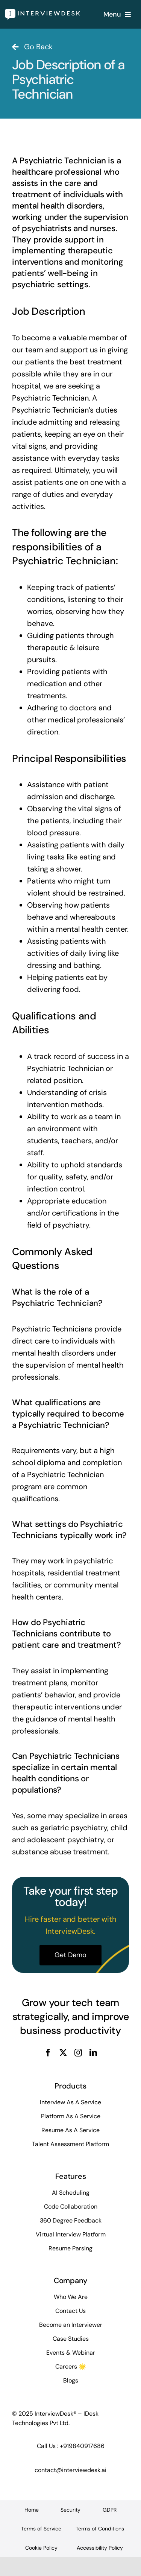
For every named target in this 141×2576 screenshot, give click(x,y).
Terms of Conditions (100, 2528)
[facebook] (48, 2053)
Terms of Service (41, 2528)
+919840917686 (82, 2446)
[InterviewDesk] (42, 13)
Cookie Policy (41, 2547)
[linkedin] (93, 2053)
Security (70, 2509)
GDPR (110, 2509)
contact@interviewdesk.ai (70, 2470)
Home (31, 2509)
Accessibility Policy (100, 2547)
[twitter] (63, 2053)
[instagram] (78, 2053)
